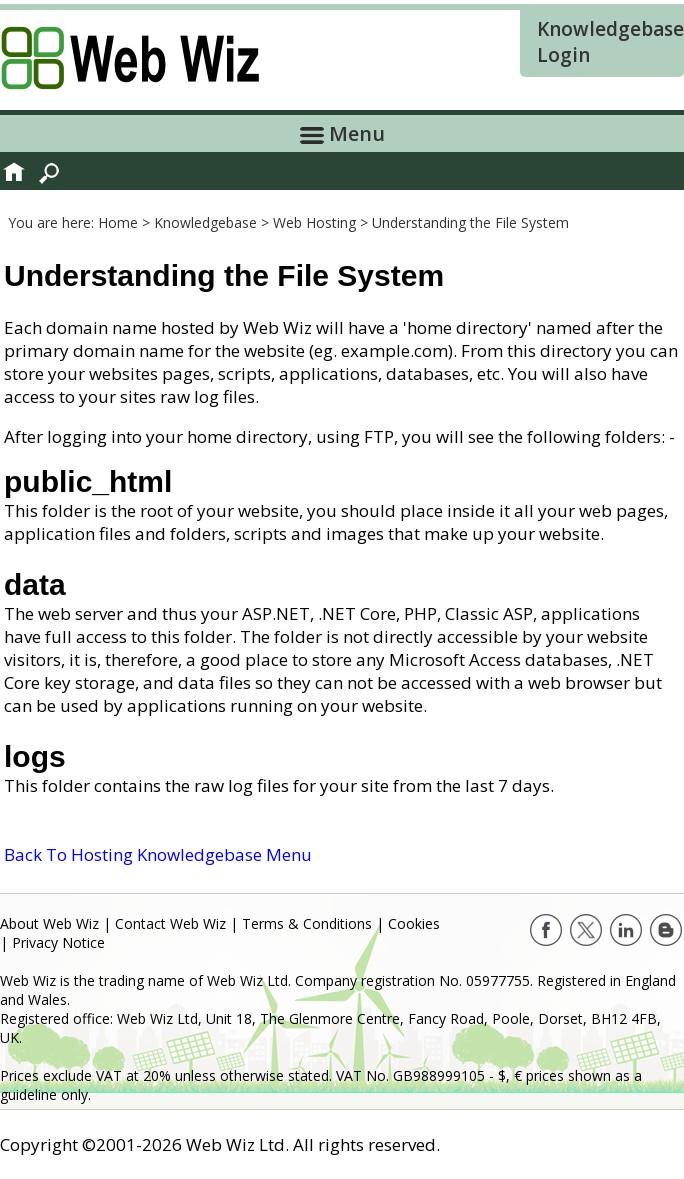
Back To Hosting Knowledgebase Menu (158, 854)
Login (563, 55)
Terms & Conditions (307, 923)
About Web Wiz (49, 923)
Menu (342, 133)
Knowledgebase (610, 29)
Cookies (414, 923)
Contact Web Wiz (170, 923)
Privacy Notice (58, 942)
